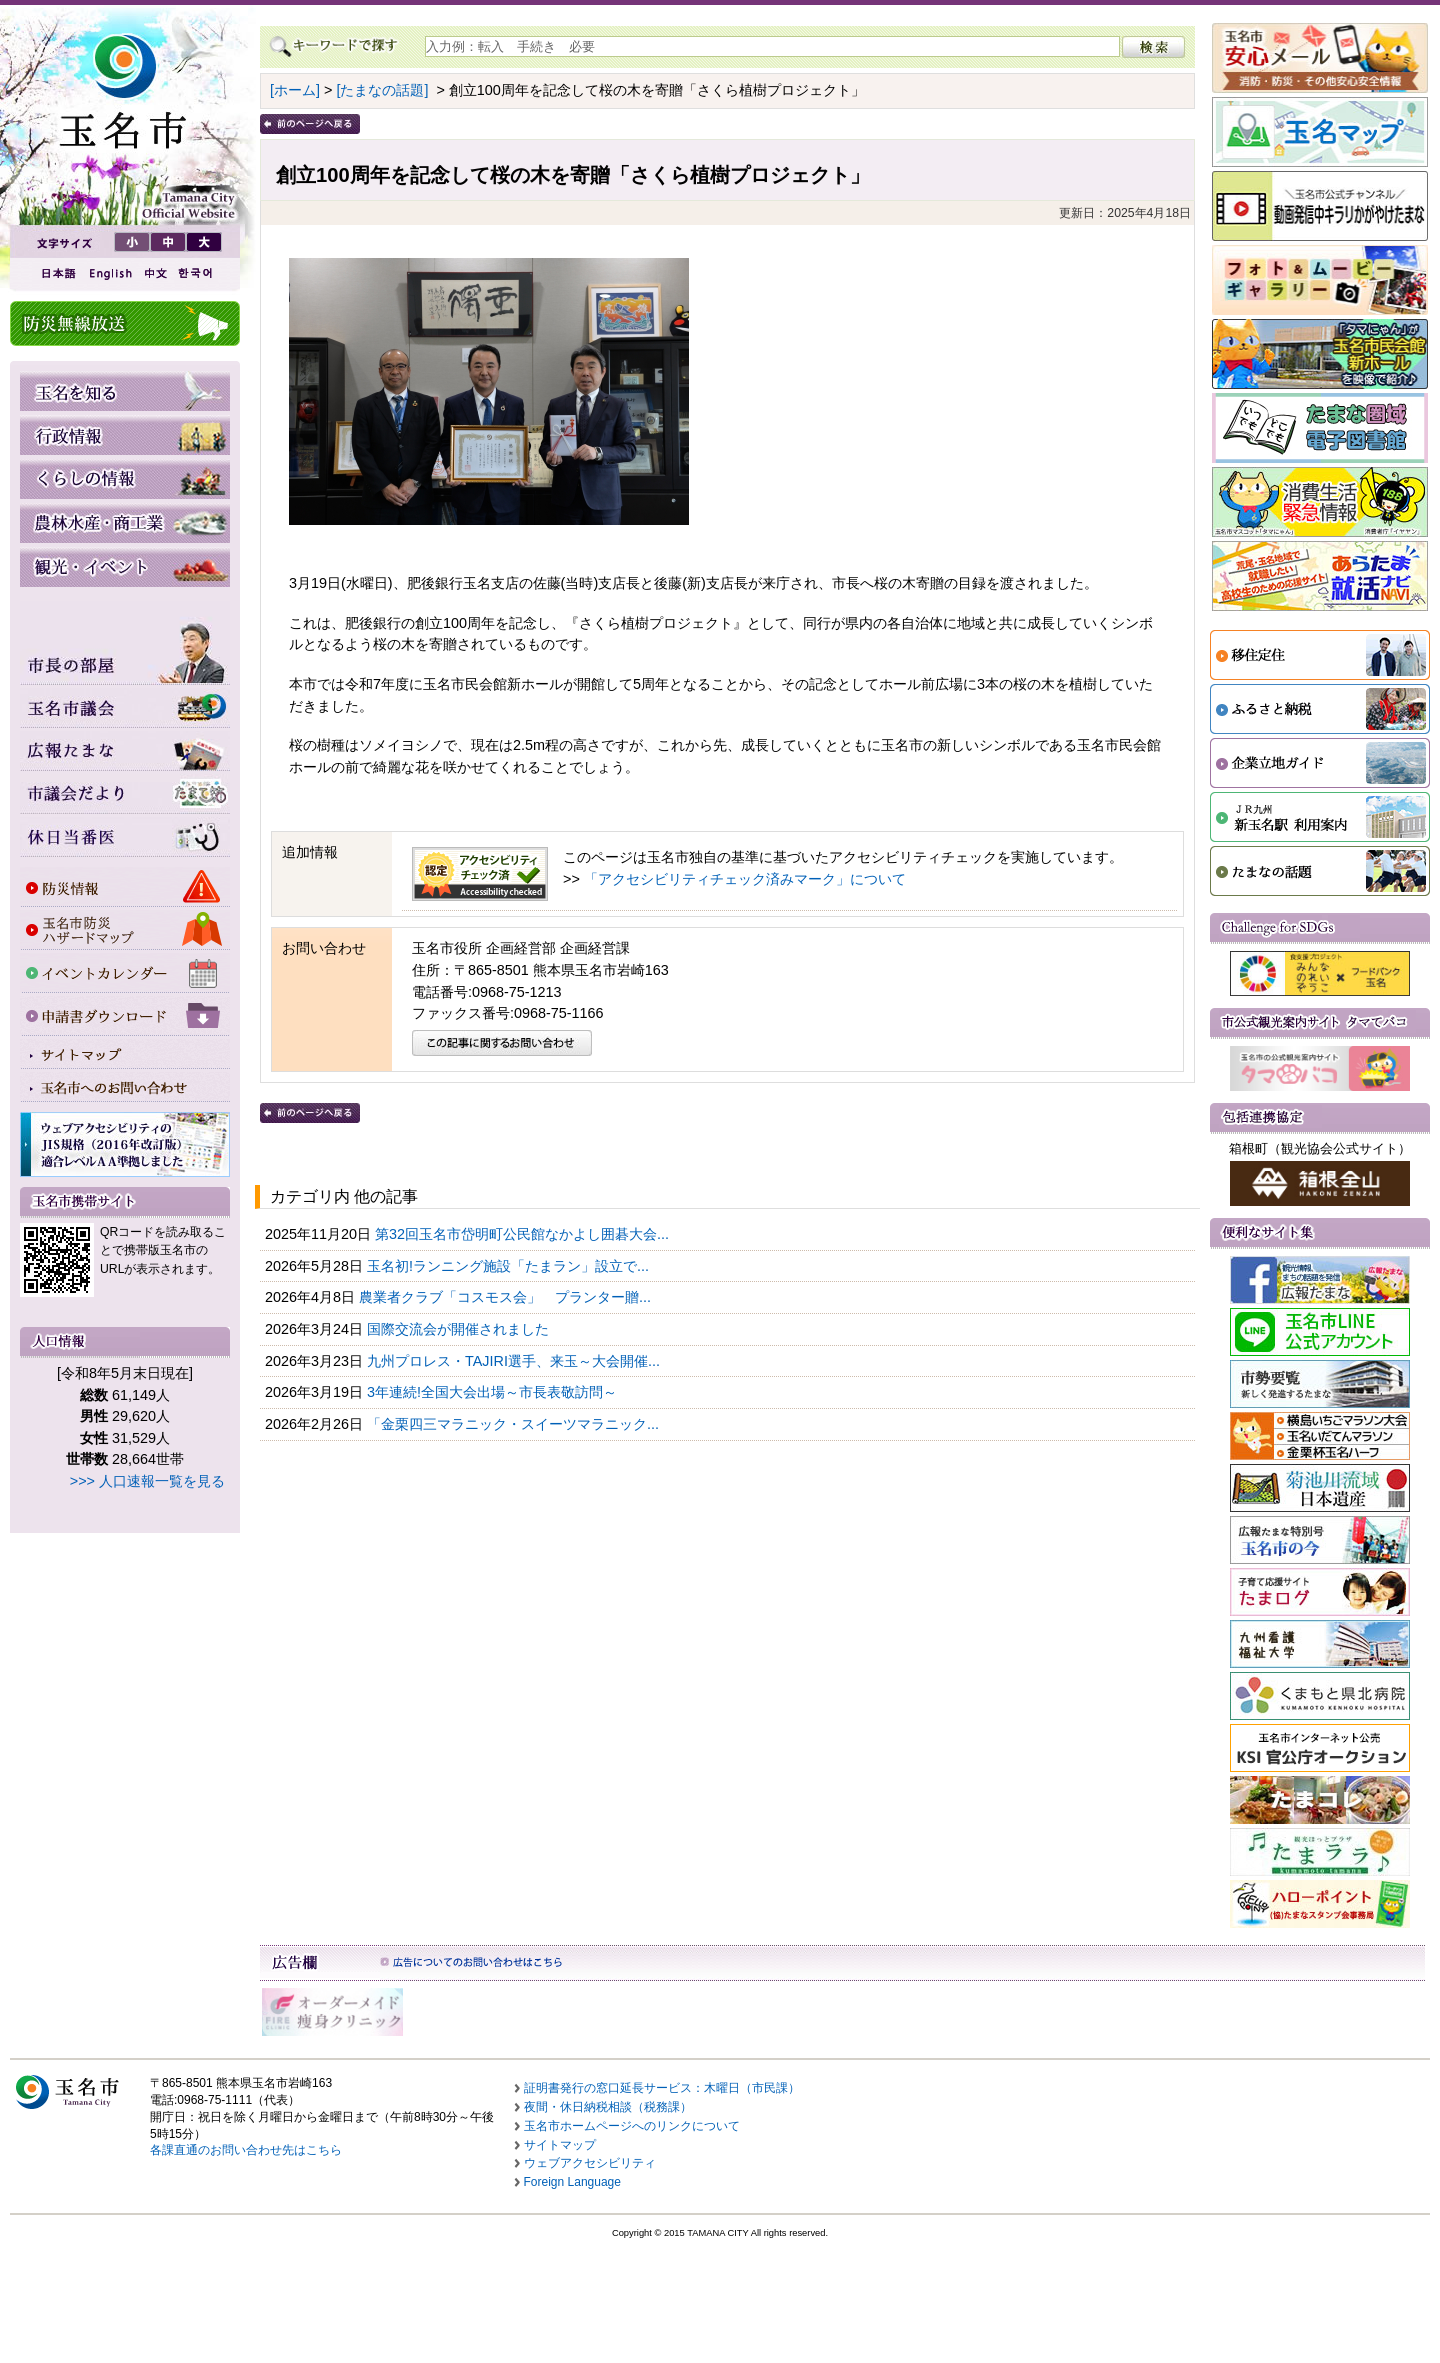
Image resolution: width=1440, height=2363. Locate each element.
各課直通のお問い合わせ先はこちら (246, 2150)
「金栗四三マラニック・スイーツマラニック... (515, 1424)
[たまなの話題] (382, 90)
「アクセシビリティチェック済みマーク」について (745, 879)
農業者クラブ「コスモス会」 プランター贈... (507, 1297)
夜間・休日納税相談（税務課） (608, 2107)
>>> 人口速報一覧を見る (147, 1481)
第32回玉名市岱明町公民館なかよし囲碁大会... (524, 1234)
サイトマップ (560, 2145)
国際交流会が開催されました (460, 1329)
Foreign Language (572, 2182)
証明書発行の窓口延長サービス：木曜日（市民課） (662, 2088)
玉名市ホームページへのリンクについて (632, 2126)
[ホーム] (295, 90)
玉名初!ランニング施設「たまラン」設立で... (510, 1266)
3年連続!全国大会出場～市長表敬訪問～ (494, 1392)
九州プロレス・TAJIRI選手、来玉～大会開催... (515, 1361)
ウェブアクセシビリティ (590, 2163)
